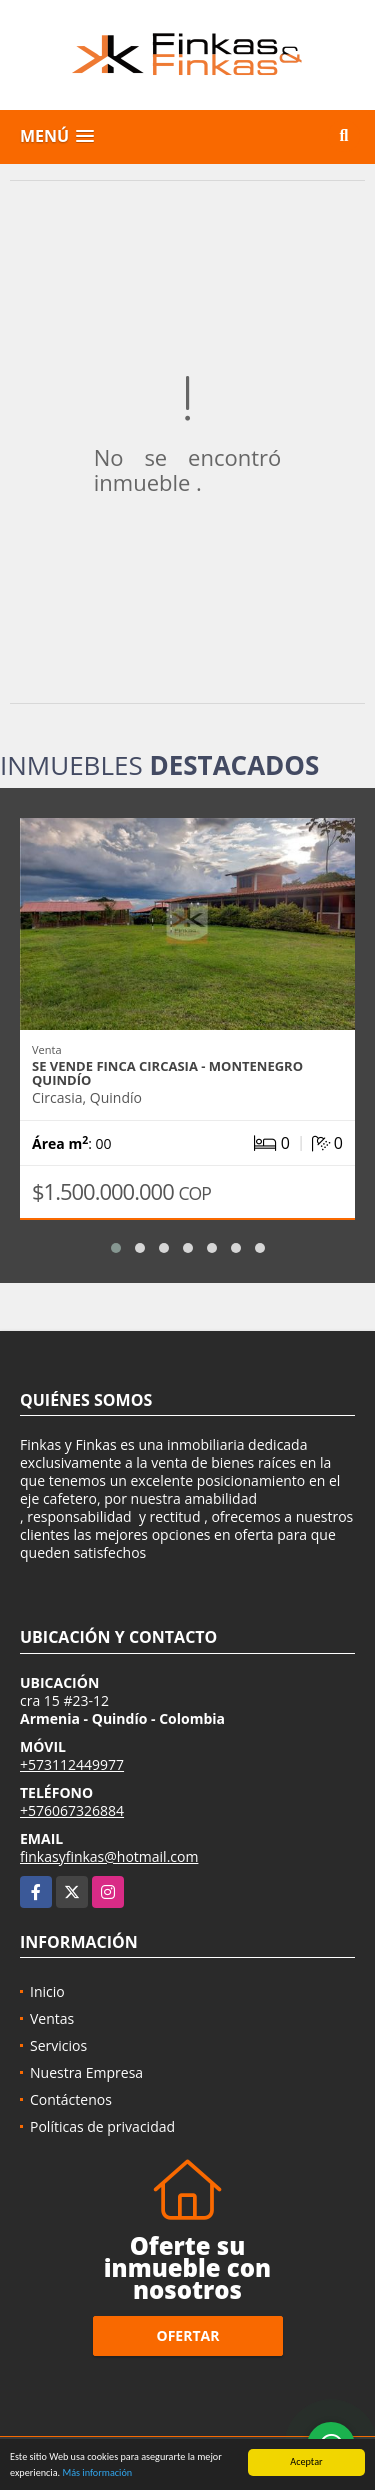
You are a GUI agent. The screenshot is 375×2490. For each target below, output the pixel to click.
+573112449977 (72, 1764)
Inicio (47, 1991)
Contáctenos (71, 2099)
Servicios (58, 2045)
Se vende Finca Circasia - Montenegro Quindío (167, 1073)
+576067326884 (72, 1810)
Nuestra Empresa (86, 2072)
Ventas (52, 2018)
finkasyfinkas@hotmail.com (109, 1856)
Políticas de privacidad (102, 2126)
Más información (97, 2473)
